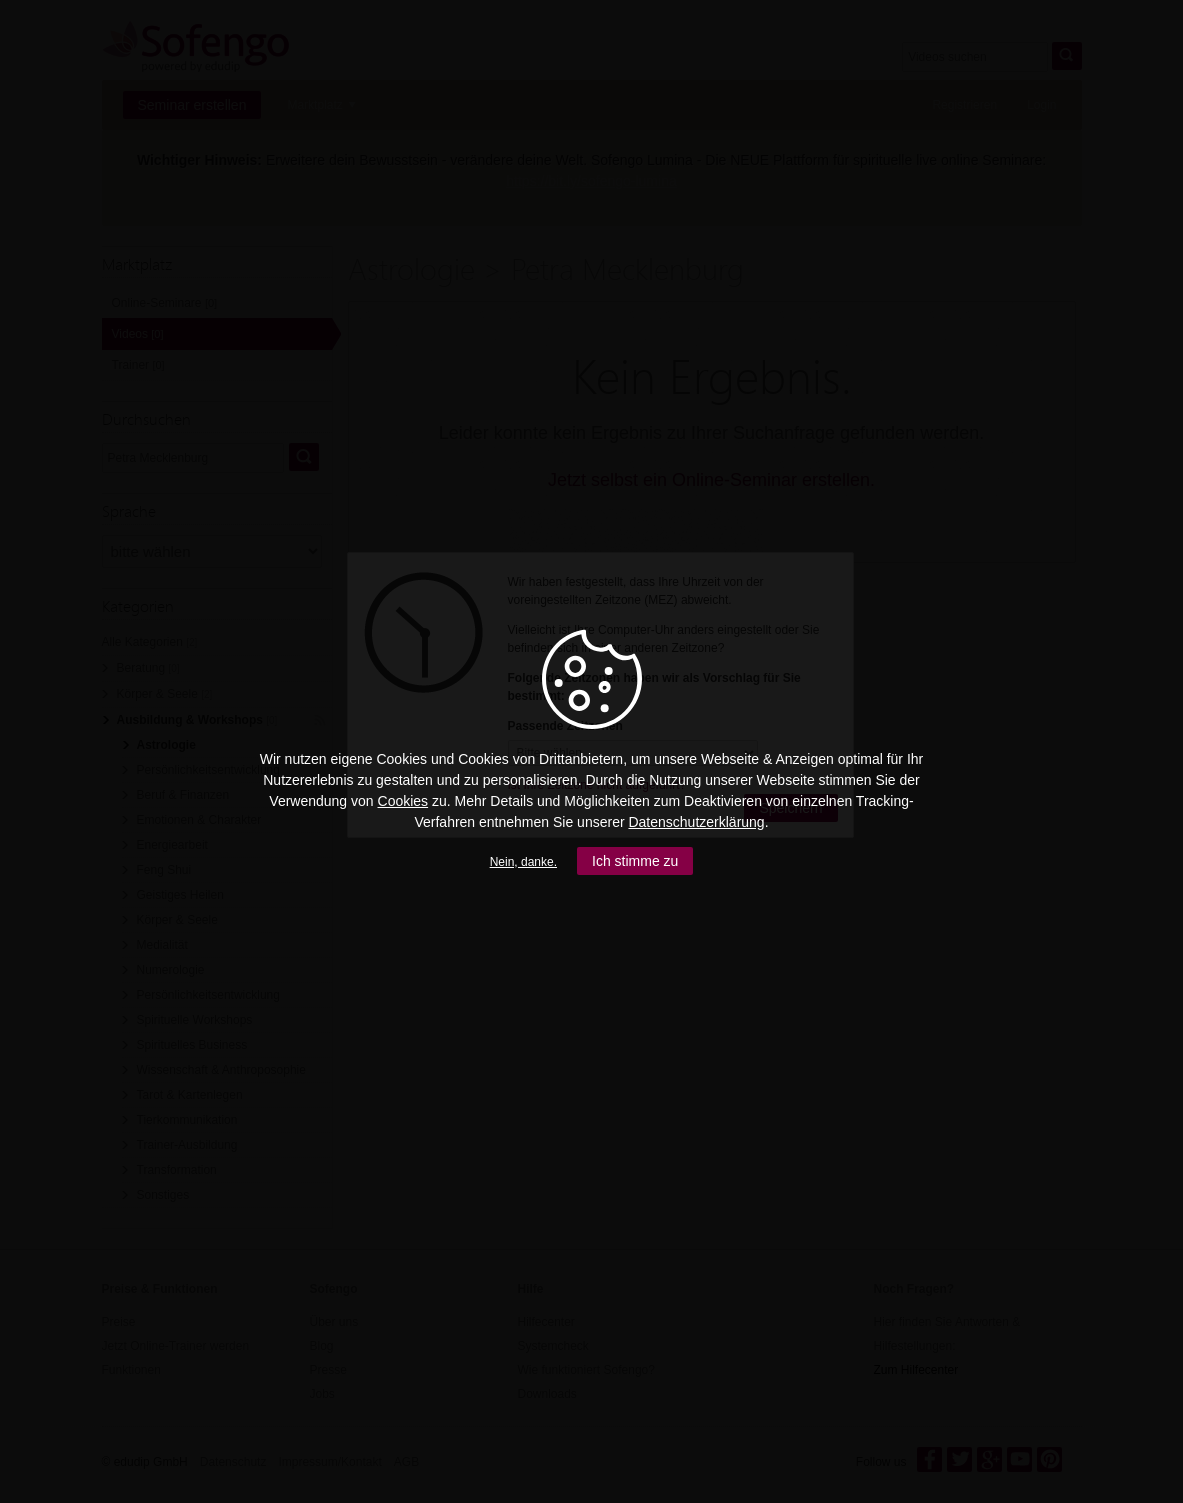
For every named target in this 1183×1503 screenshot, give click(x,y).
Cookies (403, 801)
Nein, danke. (523, 862)
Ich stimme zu (635, 861)
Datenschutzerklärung (696, 822)
